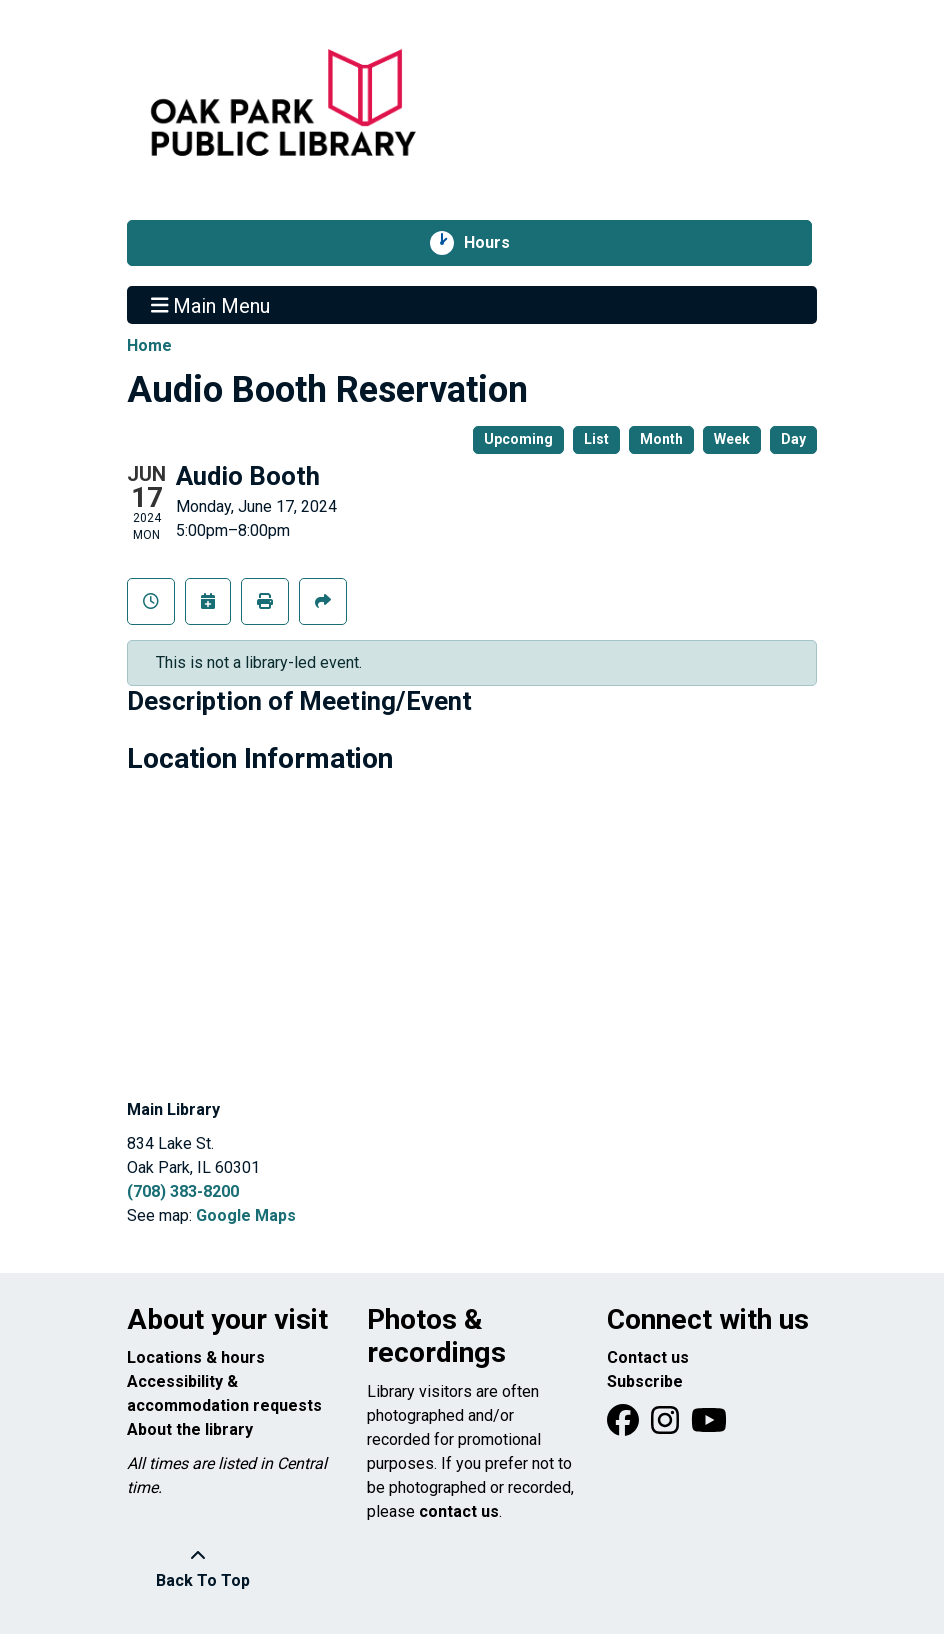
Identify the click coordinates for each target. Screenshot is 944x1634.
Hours (497, 243)
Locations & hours (196, 1357)
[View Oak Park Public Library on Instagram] (667, 1426)
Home (149, 345)
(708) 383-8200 (183, 1191)
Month (661, 439)
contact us (459, 1511)
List (596, 439)
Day (793, 439)
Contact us (648, 1357)
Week (732, 439)
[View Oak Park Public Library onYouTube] (709, 1426)
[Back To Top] (197, 1569)
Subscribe (645, 1381)
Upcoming (518, 439)
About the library (190, 1429)
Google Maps (246, 1215)
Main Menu (211, 305)
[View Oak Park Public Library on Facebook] (625, 1426)
